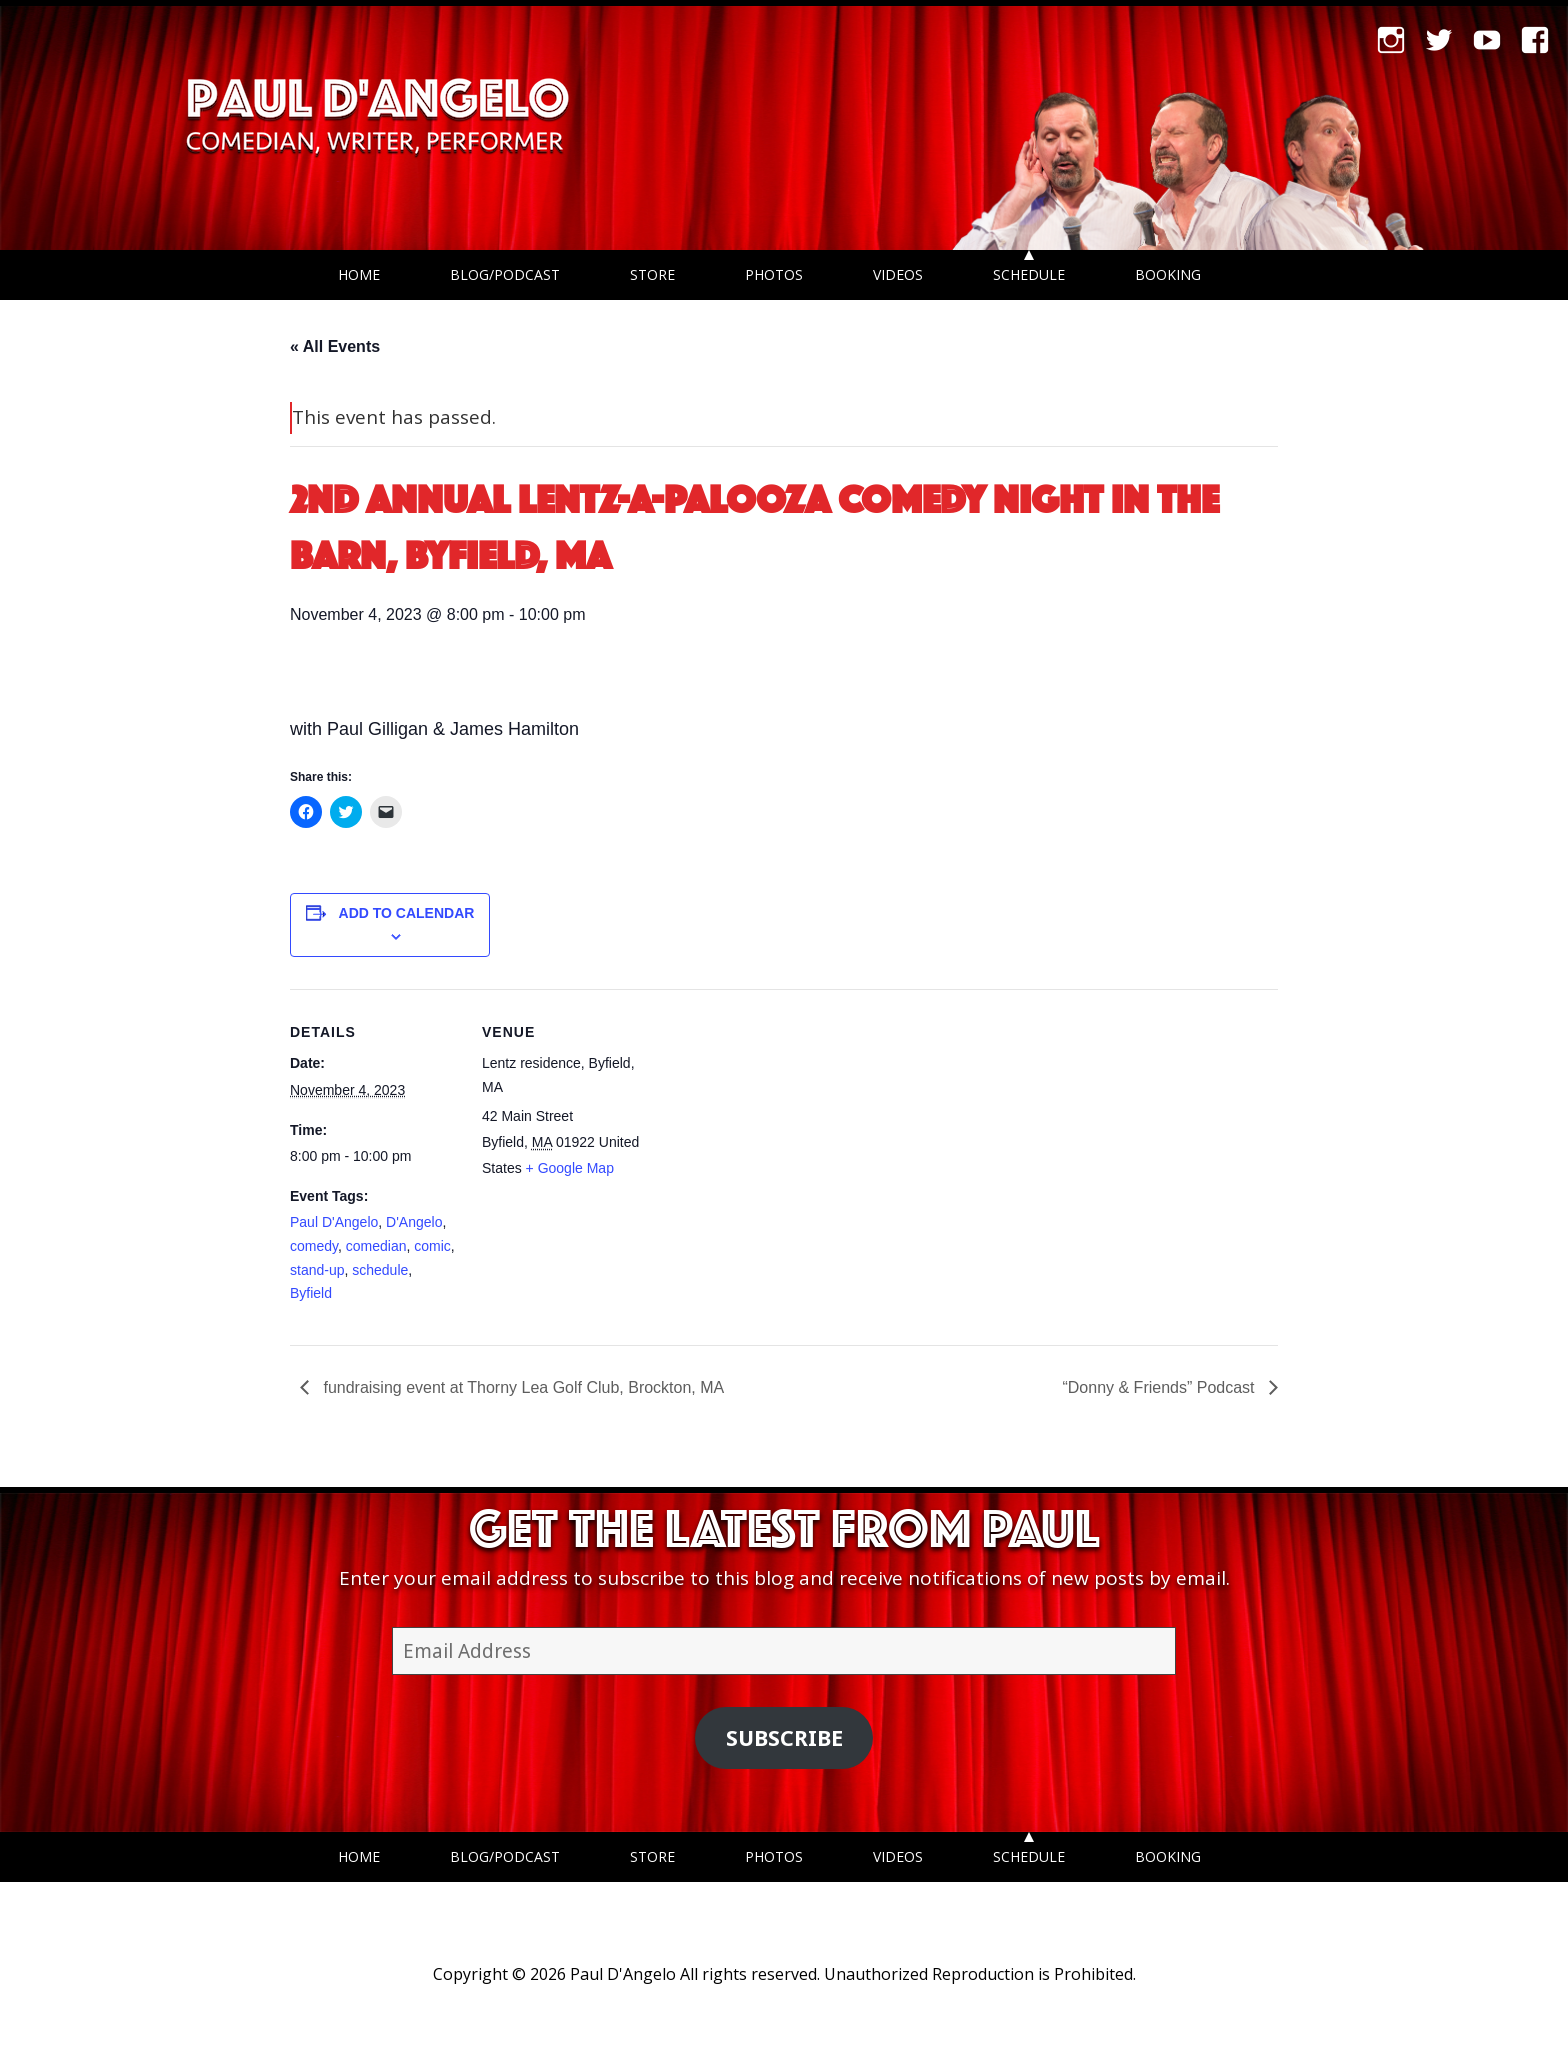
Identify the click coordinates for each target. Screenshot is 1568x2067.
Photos (774, 274)
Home (359, 274)
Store (652, 274)
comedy (314, 1246)
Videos (898, 274)
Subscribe (784, 1737)
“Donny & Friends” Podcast (1160, 1387)
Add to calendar (407, 913)
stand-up (317, 1270)
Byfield (311, 1293)
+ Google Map (570, 1168)
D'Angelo (414, 1222)
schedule (380, 1270)
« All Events (335, 346)
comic (432, 1246)
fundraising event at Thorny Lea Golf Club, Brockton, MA (521, 1387)
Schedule (1029, 274)
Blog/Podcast (505, 274)
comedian (376, 1246)
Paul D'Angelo (334, 1222)
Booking (1168, 274)
